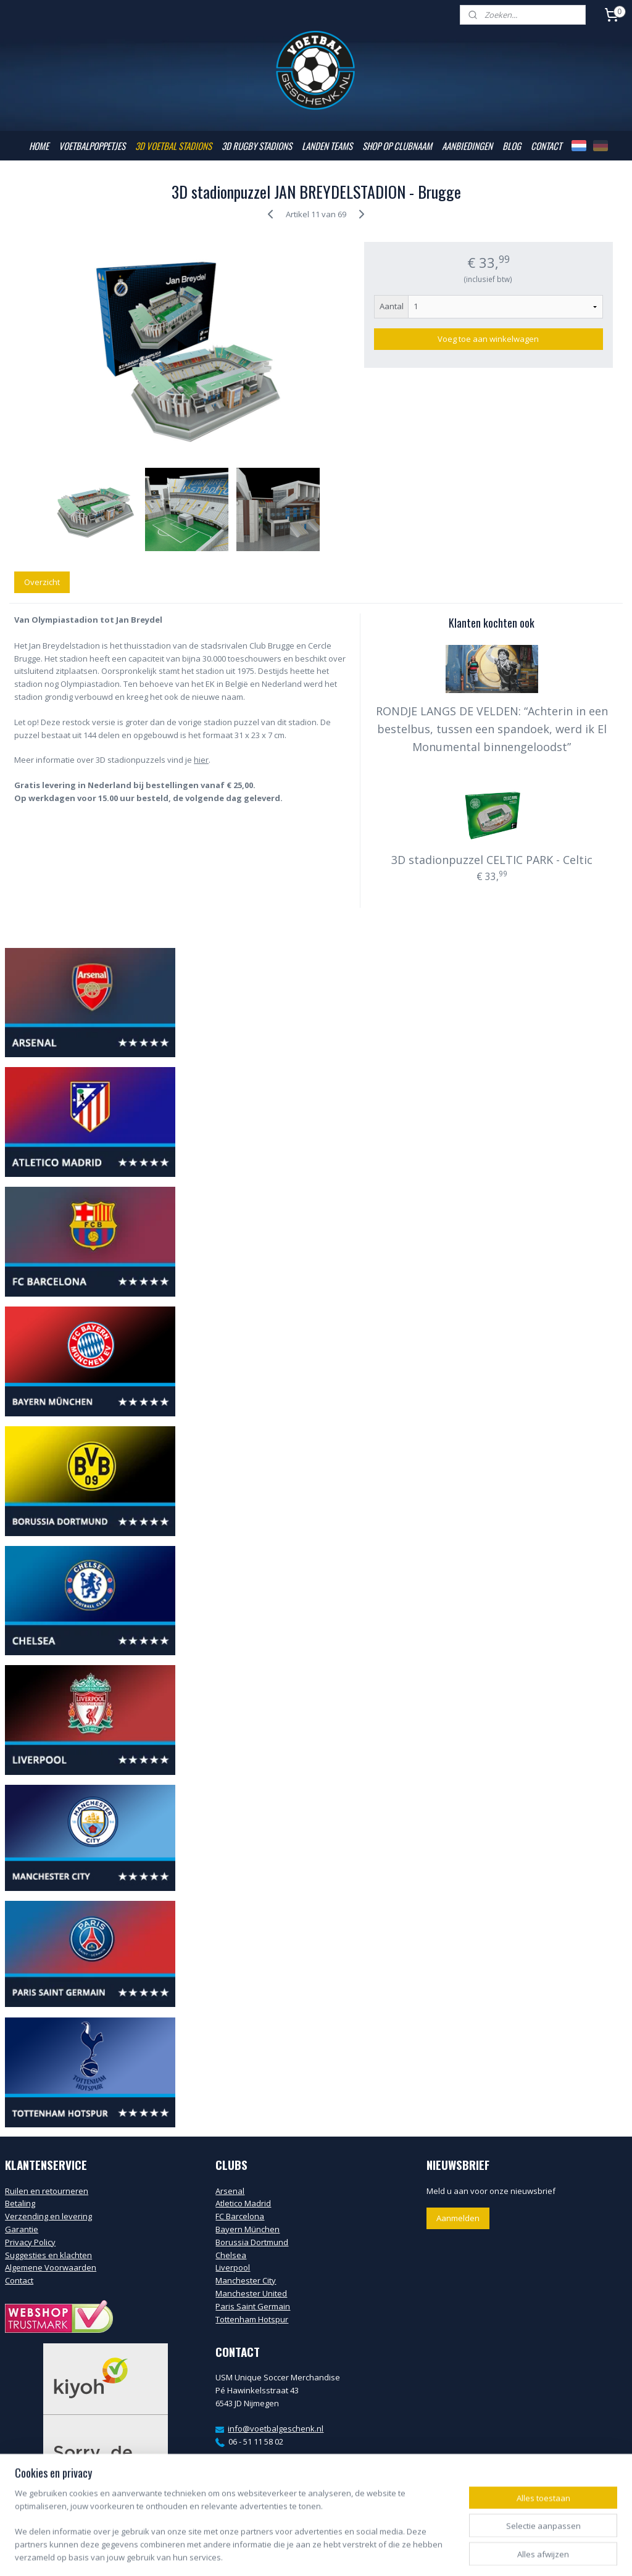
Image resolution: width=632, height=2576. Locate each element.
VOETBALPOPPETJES (92, 145)
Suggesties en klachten (48, 2255)
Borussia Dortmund (251, 2242)
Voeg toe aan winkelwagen (488, 338)
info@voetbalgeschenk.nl (275, 2428)
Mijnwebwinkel (456, 2553)
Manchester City (245, 2280)
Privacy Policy (30, 2242)
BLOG (511, 145)
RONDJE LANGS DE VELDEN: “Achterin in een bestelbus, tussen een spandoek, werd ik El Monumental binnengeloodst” (492, 729)
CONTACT (546, 145)
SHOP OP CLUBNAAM (397, 145)
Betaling (20, 2203)
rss (301, 2553)
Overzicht (42, 582)
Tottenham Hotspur (251, 2319)
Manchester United (251, 2293)
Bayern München (247, 2229)
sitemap (275, 2553)
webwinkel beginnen (348, 2553)
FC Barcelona (239, 2216)
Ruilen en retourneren (46, 2190)
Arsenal (229, 2190)
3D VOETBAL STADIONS (173, 145)
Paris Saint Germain (252, 2306)
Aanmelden (458, 2218)
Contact (19, 2280)
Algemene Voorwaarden (50, 2267)
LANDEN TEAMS (327, 145)
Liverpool (232, 2267)
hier (201, 759)
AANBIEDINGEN (467, 145)
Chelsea (230, 2255)
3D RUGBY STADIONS (257, 145)
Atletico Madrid (243, 2203)
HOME (39, 145)
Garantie (21, 2229)
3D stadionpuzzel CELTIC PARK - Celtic (491, 859)
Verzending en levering (48, 2216)
